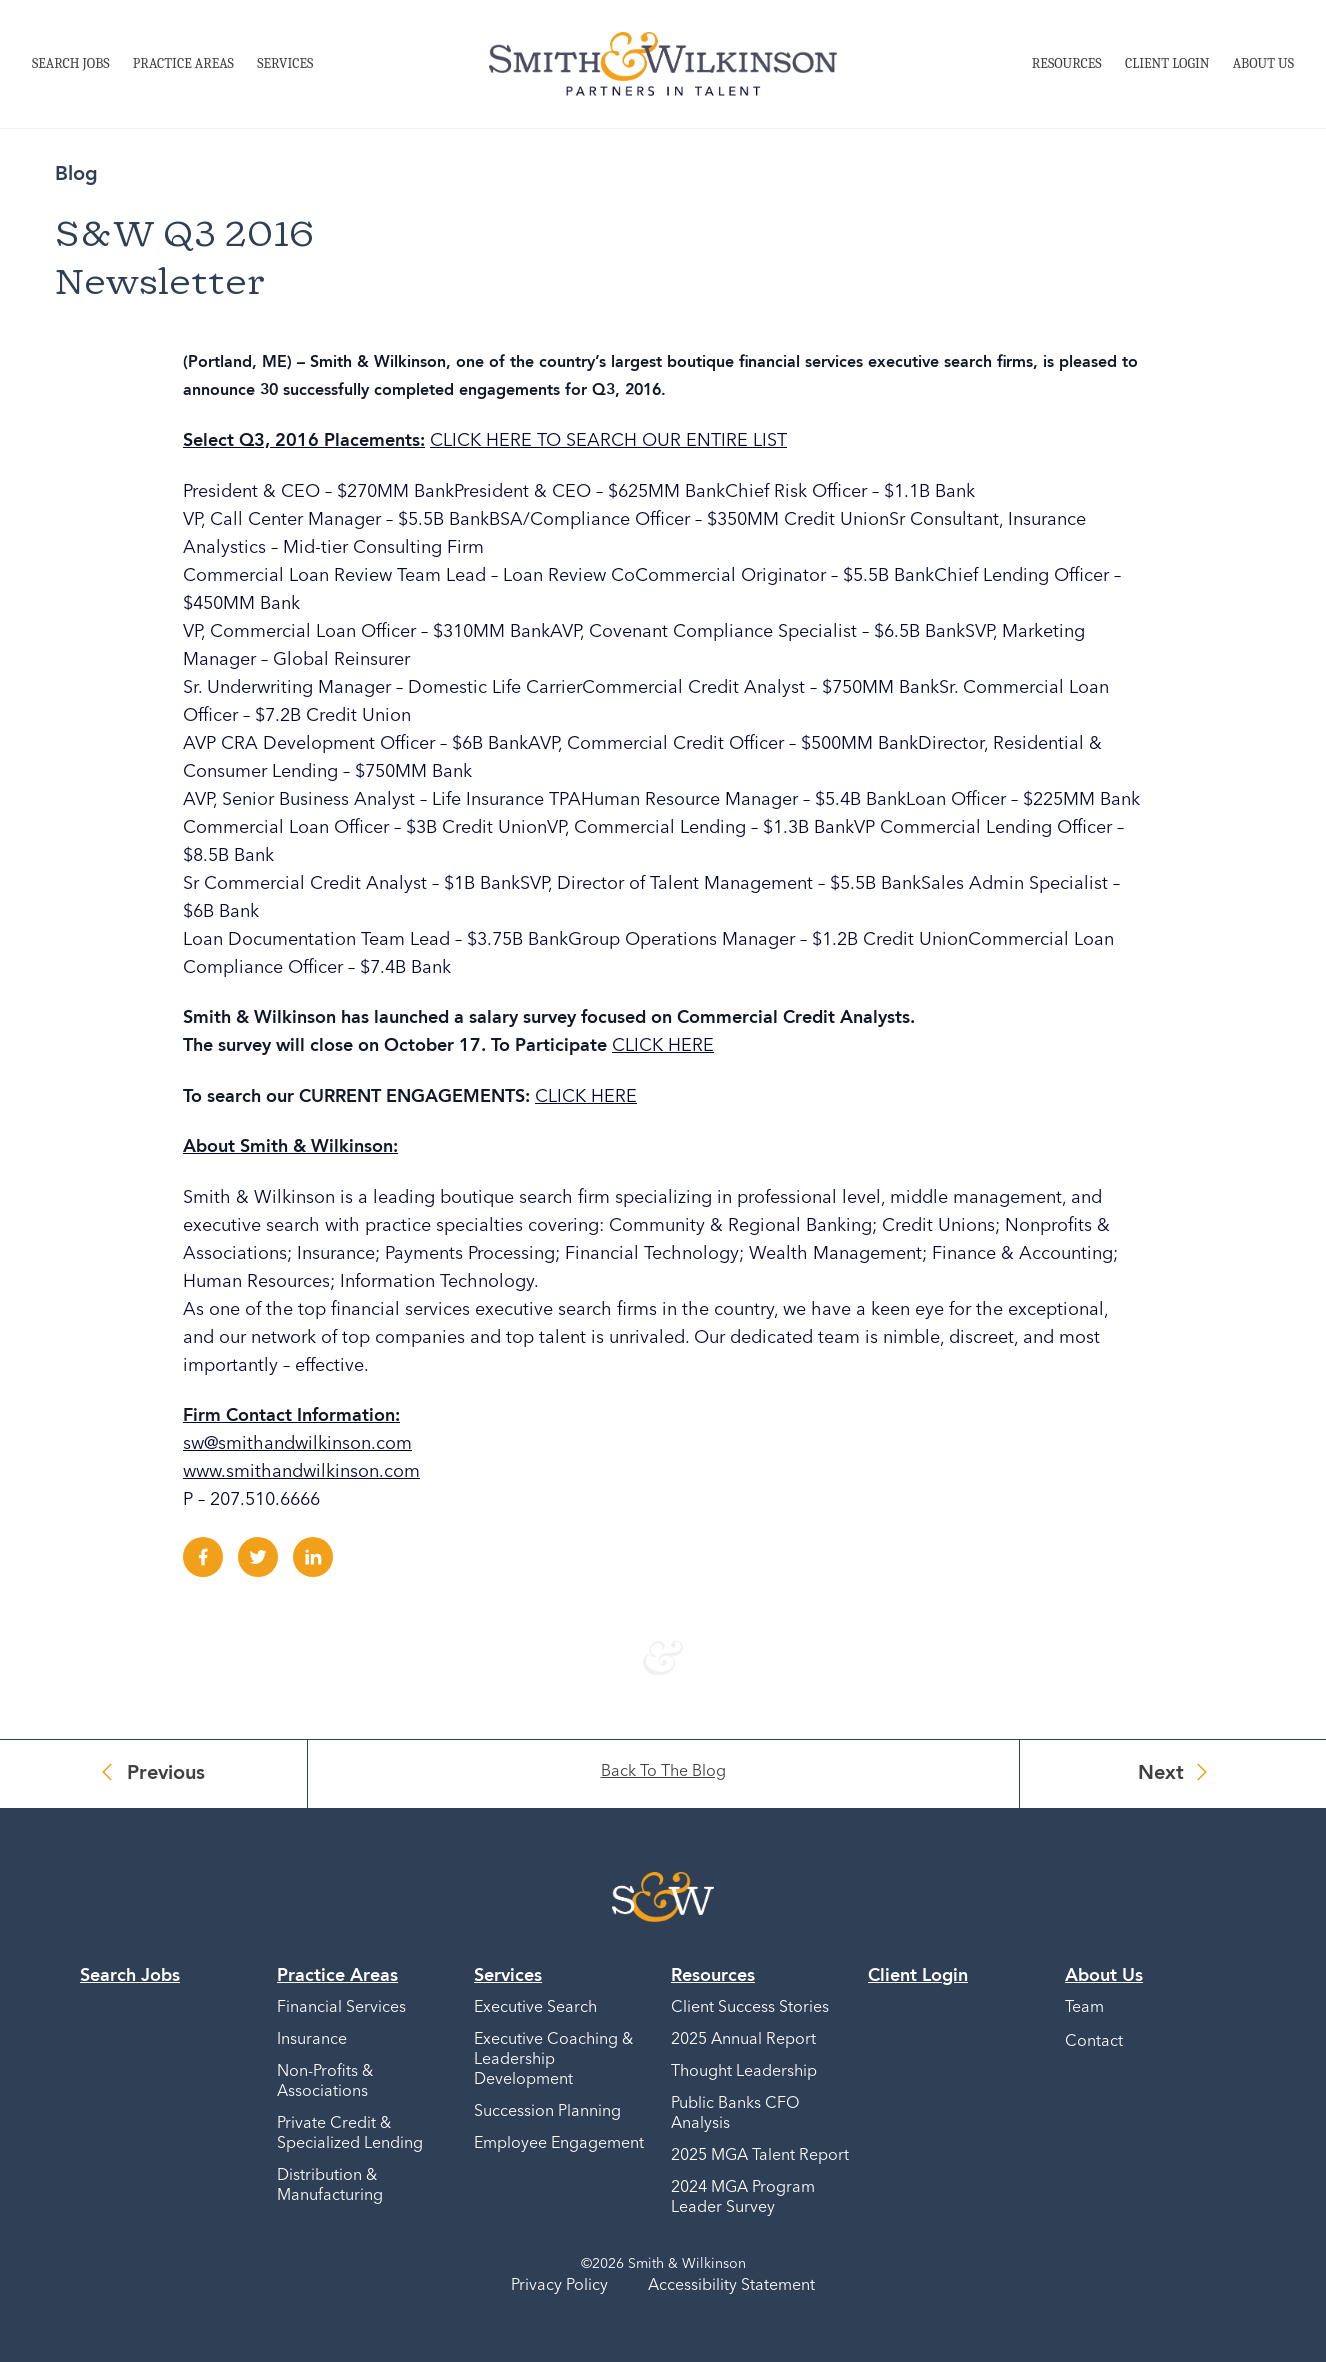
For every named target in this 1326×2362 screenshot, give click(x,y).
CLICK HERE (663, 1046)
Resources (1067, 63)
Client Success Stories (750, 2008)
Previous (166, 1774)
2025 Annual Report (743, 2040)
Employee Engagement (559, 2144)
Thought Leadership (744, 2072)
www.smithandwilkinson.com (301, 1472)
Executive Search (535, 2008)
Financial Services (341, 2008)
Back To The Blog (663, 1772)
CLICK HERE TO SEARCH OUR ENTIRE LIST (608, 441)
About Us (1263, 63)
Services (285, 63)
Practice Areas (183, 63)
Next (1161, 1774)
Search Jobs (71, 63)
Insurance (312, 2040)
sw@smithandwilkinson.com (297, 1444)
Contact (1094, 2042)
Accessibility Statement (731, 2286)
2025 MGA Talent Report (760, 2156)
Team (1084, 2008)
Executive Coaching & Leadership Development (553, 2060)
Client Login (1167, 63)
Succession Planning (547, 2112)
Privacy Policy (559, 2286)
